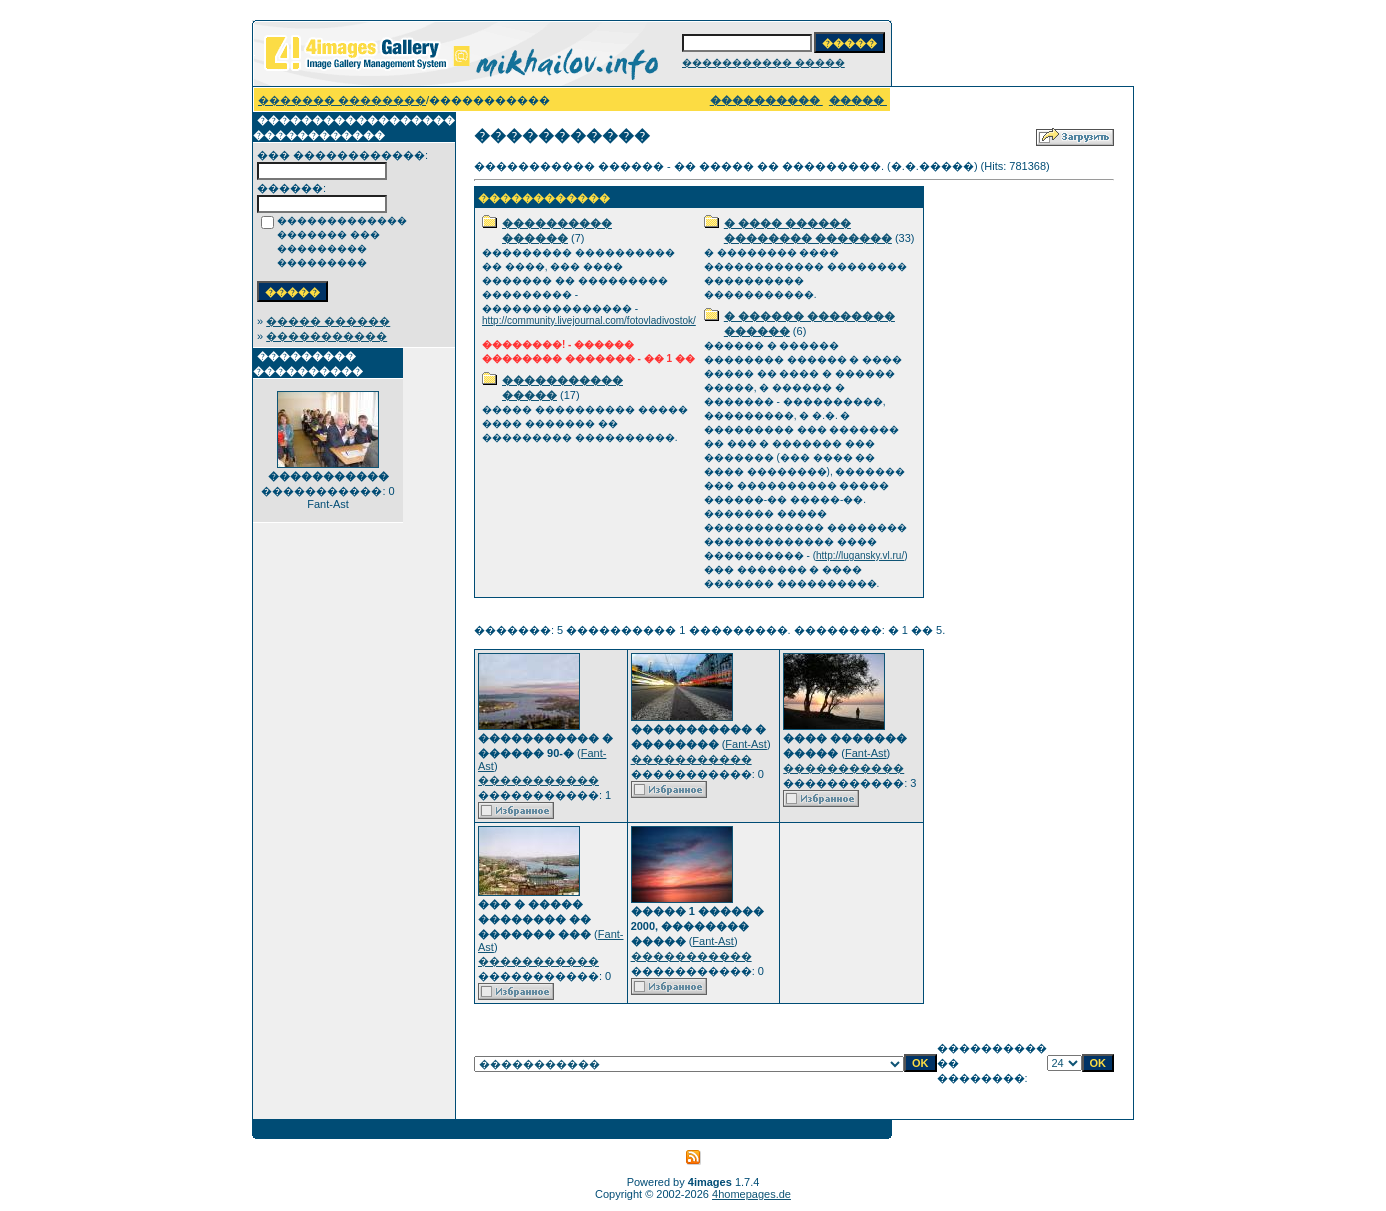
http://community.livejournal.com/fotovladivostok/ (589, 320)
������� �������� (342, 100)
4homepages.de (751, 1194)
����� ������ (328, 321)
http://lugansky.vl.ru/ (860, 555)
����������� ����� (763, 62)
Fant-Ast (746, 744)
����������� (326, 336)
